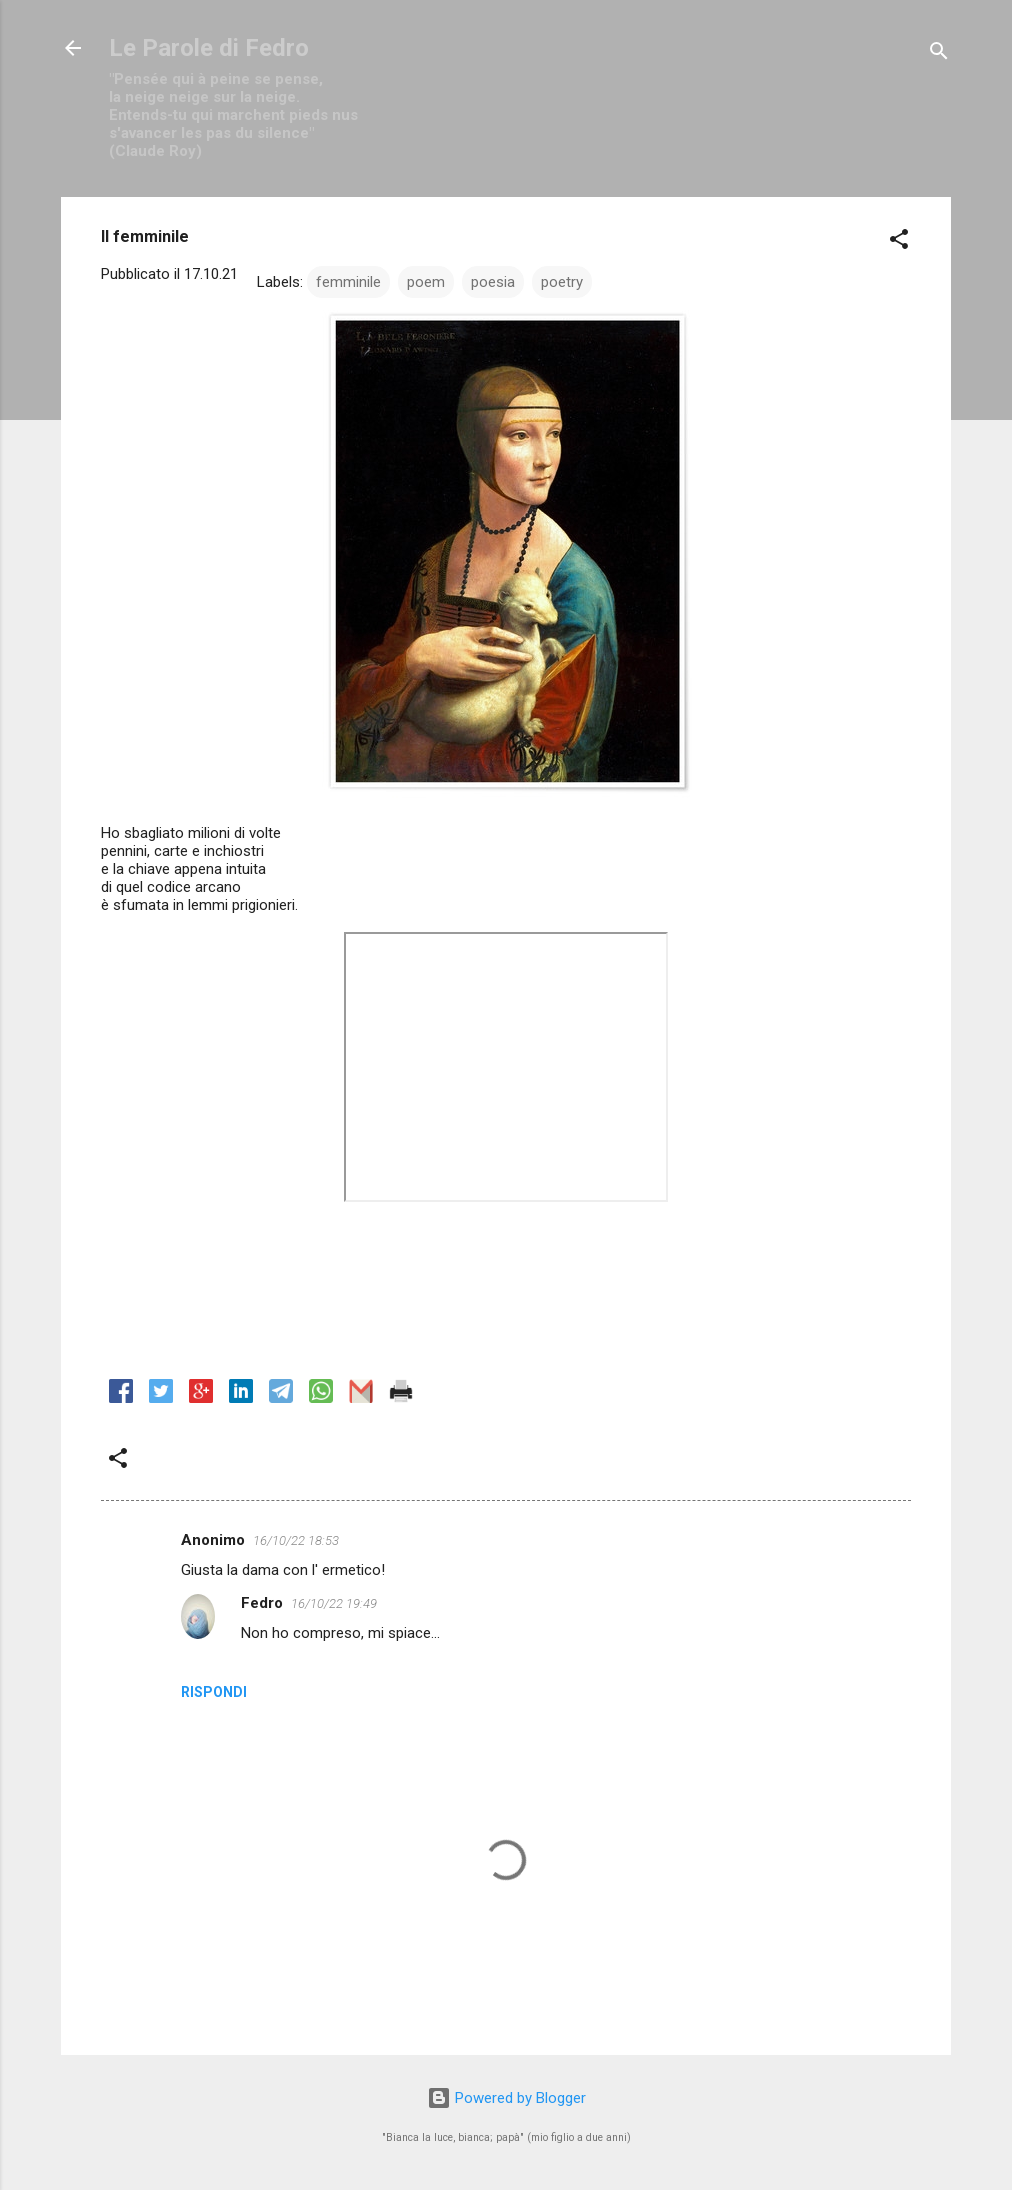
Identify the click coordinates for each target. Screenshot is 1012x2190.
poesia (493, 282)
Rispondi (214, 1692)
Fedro (262, 1603)
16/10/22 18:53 (296, 1540)
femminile (348, 282)
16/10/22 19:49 (334, 1603)
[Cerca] (939, 54)
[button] (899, 242)
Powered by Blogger (506, 2098)
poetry (562, 282)
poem (426, 282)
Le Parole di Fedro (209, 48)
